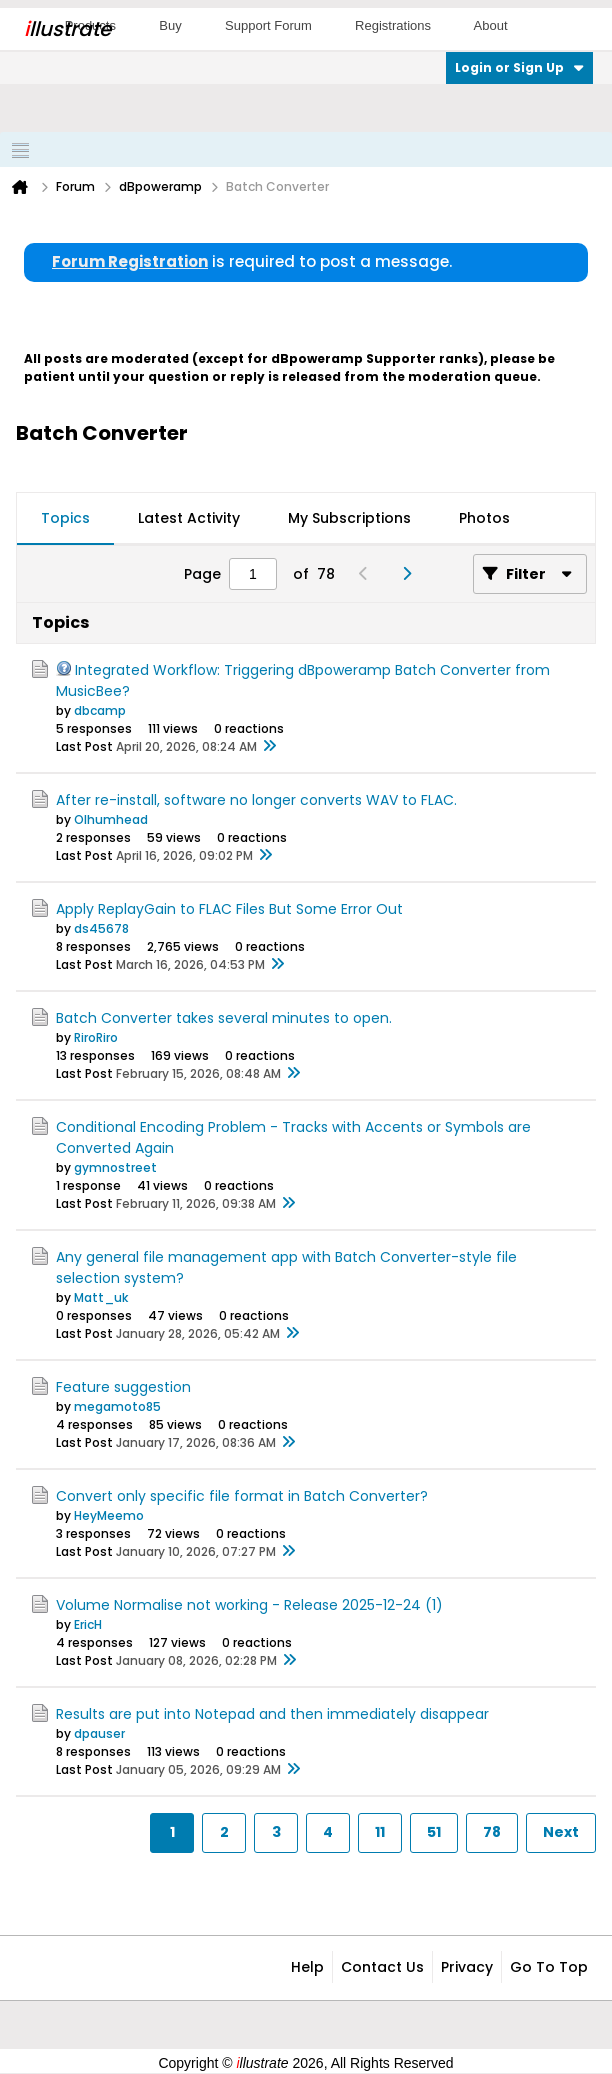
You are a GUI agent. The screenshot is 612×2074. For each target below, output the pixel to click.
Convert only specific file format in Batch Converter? (242, 1496)
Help (307, 1967)
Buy (170, 25)
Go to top (549, 1967)
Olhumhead (111, 819)
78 (492, 1832)
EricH (88, 1624)
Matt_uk (101, 1297)
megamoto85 (117, 1406)
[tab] (65, 519)
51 (434, 1832)
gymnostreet (115, 1167)
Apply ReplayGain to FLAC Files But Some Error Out (229, 909)
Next (561, 1832)
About (491, 25)
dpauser (99, 1733)
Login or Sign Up (519, 67)
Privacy (467, 1967)
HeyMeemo (109, 1515)
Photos (484, 518)
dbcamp (100, 710)
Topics (65, 518)
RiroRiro (96, 1037)
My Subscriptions (349, 518)
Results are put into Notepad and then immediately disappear (272, 1714)
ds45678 (101, 928)
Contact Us (382, 1967)
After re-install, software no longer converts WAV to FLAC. (256, 800)
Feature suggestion (123, 1387)
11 (380, 1832)
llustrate (67, 29)
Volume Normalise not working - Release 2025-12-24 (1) (249, 1605)
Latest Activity (189, 518)
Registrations (393, 25)
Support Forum (268, 25)
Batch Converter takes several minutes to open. (224, 1018)
